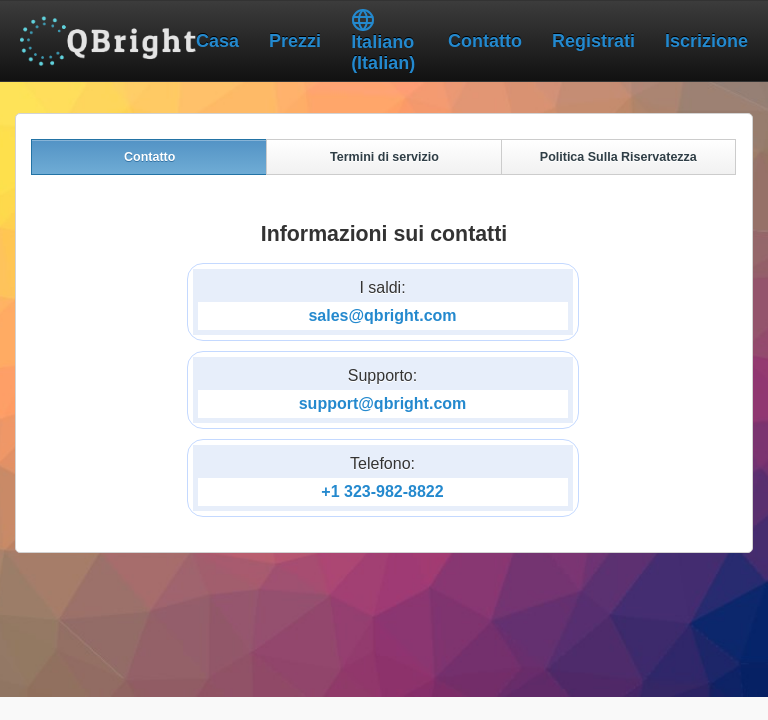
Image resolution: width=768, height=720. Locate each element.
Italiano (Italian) (383, 40)
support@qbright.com (383, 414)
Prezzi (295, 41)
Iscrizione (706, 41)
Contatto (485, 41)
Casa (217, 41)
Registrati (593, 41)
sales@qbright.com (382, 326)
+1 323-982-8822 (382, 502)
